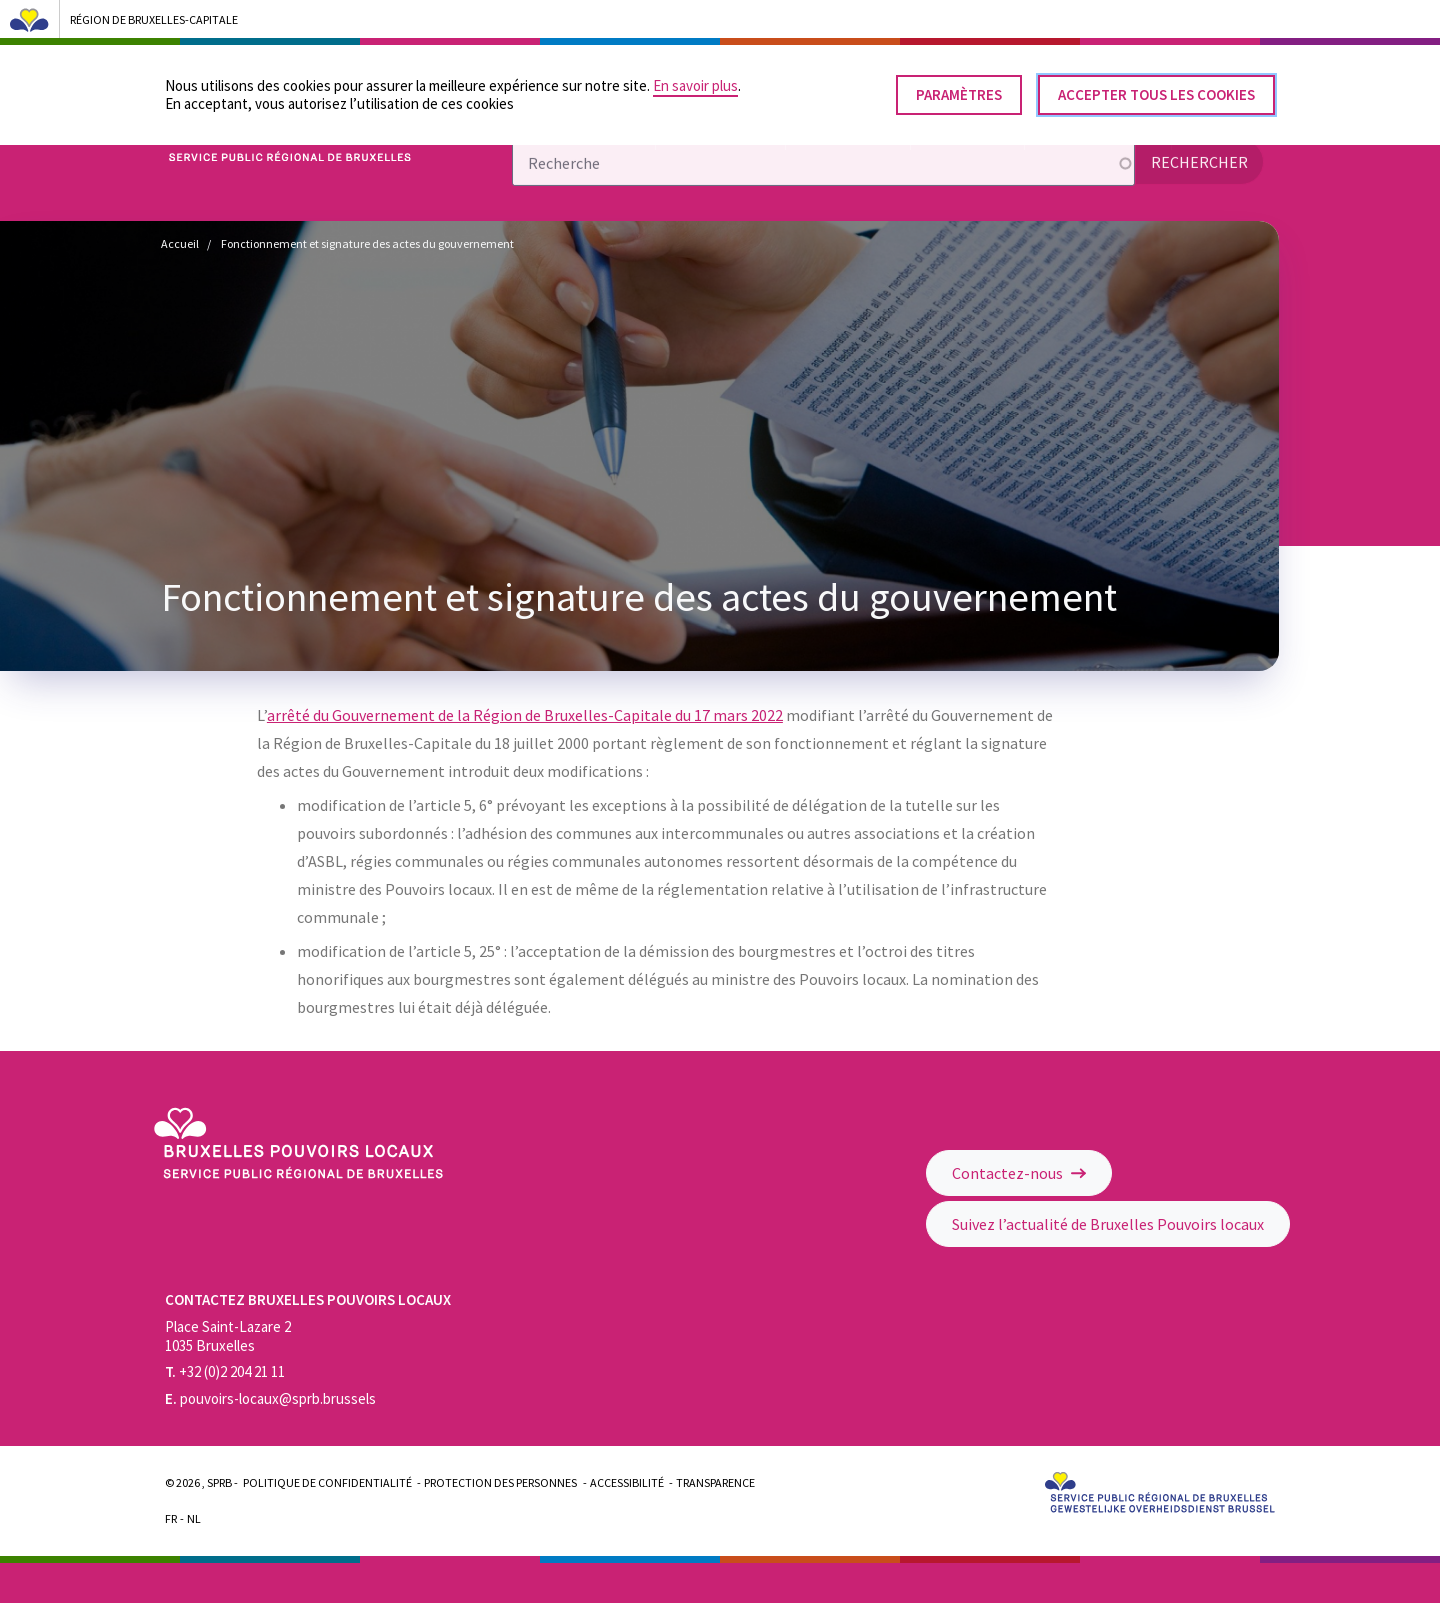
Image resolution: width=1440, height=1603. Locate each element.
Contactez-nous (1019, 1173)
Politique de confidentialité (327, 1482)
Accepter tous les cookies (1156, 86)
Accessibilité (627, 1482)
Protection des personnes (500, 1482)
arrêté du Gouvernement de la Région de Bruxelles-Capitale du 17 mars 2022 (525, 715)
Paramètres (959, 86)
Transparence (715, 1482)
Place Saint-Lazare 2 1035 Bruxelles (228, 1336)
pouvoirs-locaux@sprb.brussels (270, 1398)
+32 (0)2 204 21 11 (225, 1371)
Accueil (180, 243)
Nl (194, 1518)
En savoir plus (695, 77)
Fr (171, 1518)
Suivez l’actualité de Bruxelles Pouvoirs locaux (1108, 1224)
